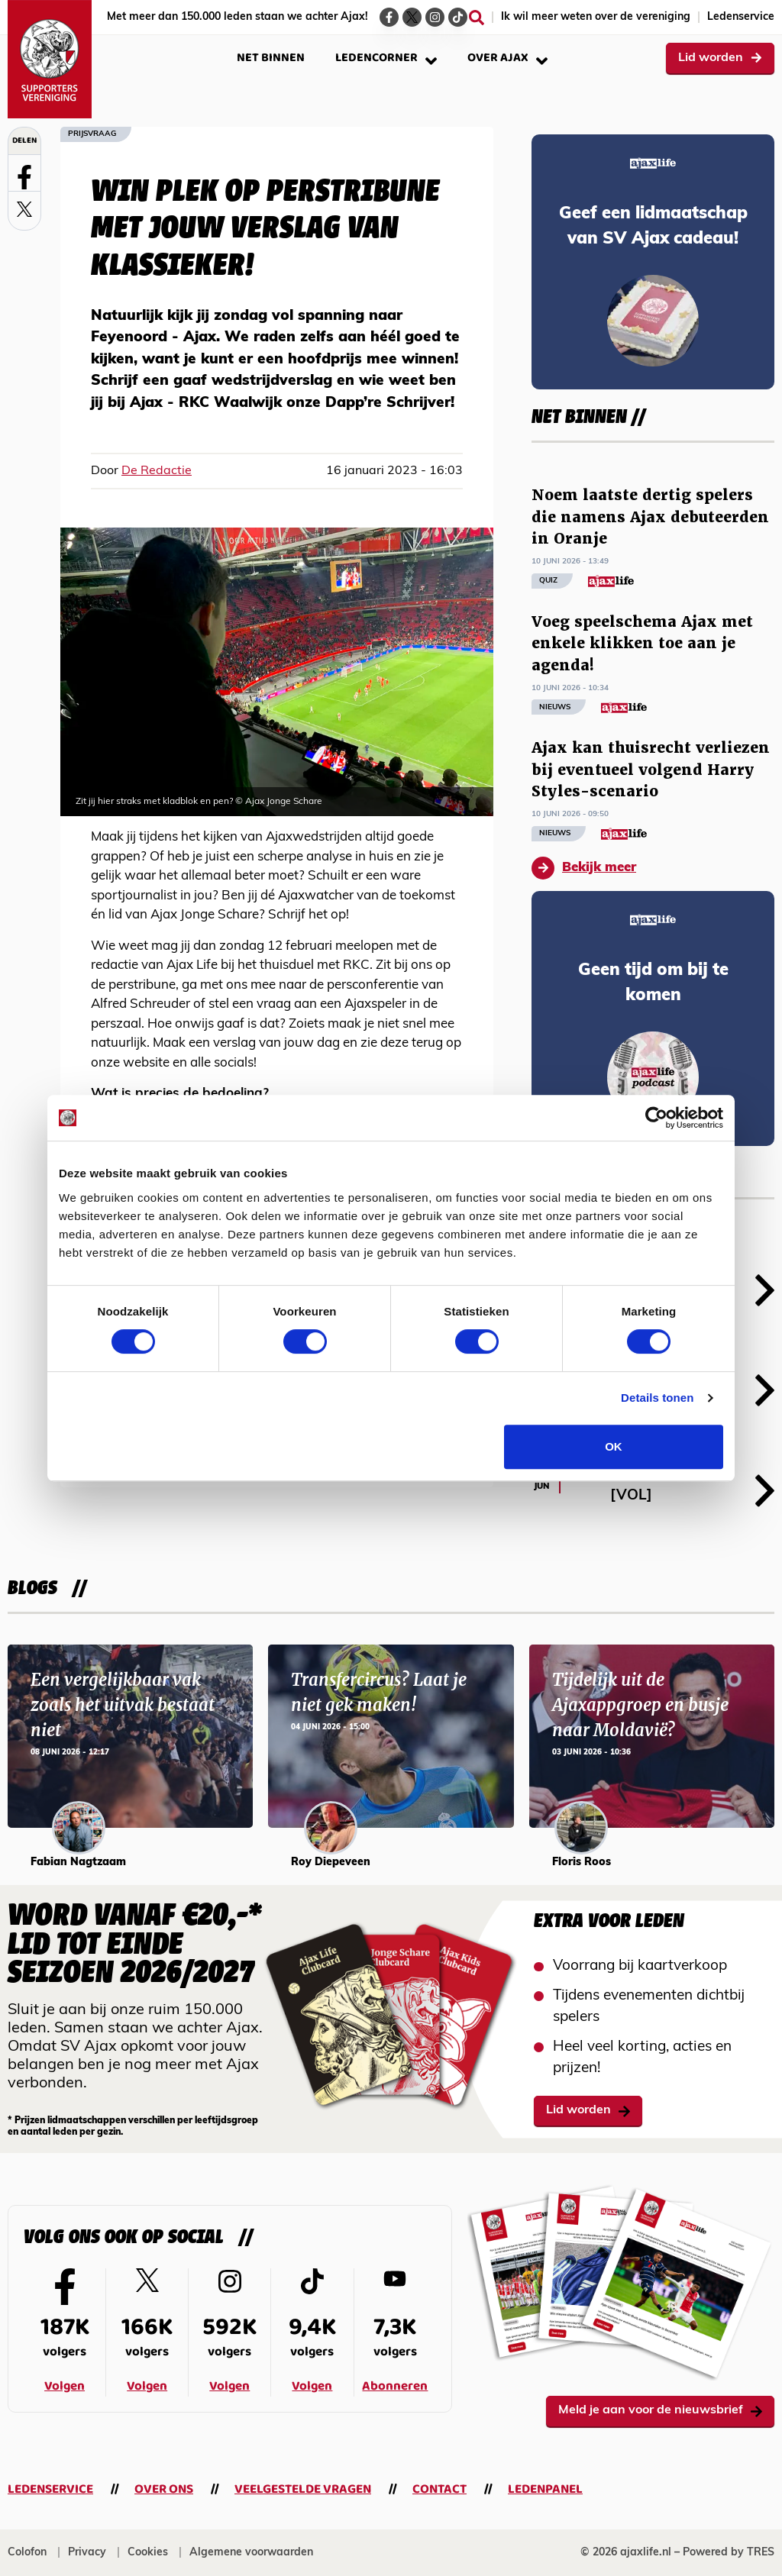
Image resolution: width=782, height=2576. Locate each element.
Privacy (87, 2552)
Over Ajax (507, 57)
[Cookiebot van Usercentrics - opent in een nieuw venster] (656, 1117)
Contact (439, 2489)
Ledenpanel (545, 2489)
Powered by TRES (728, 2552)
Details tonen (657, 1397)
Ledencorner (386, 57)
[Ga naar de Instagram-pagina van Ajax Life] (434, 17)
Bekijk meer (584, 868)
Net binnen (271, 57)
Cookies (148, 2552)
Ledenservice (740, 17)
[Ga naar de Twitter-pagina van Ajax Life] (412, 17)
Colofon (27, 2552)
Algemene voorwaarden (251, 2552)
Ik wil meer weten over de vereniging (595, 17)
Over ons (163, 2489)
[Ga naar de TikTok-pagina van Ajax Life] (457, 17)
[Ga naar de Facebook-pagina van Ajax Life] (389, 17)
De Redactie (156, 471)
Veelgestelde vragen (302, 2489)
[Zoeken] (476, 17)
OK (613, 1446)
